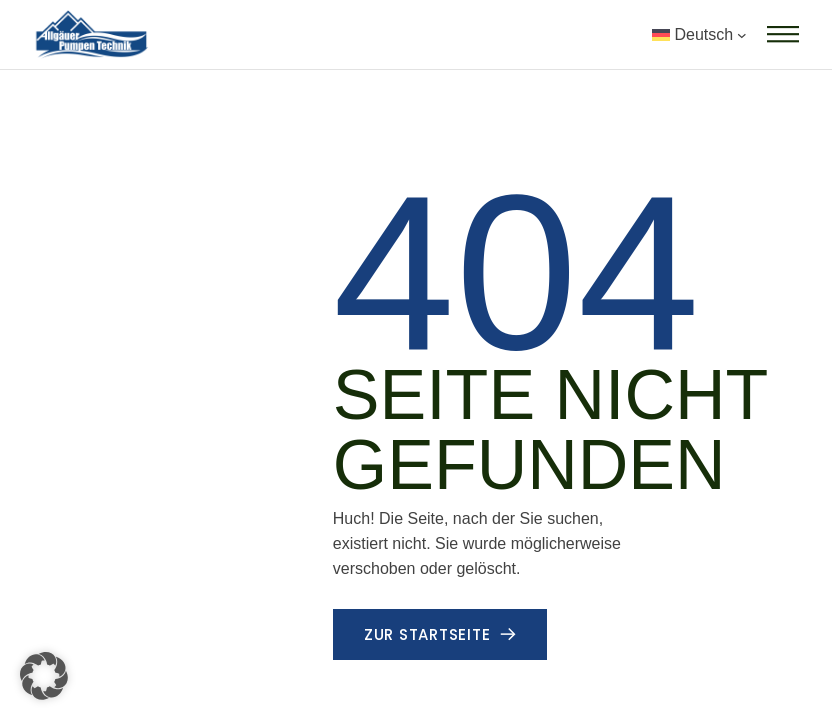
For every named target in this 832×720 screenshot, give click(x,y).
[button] (44, 676)
